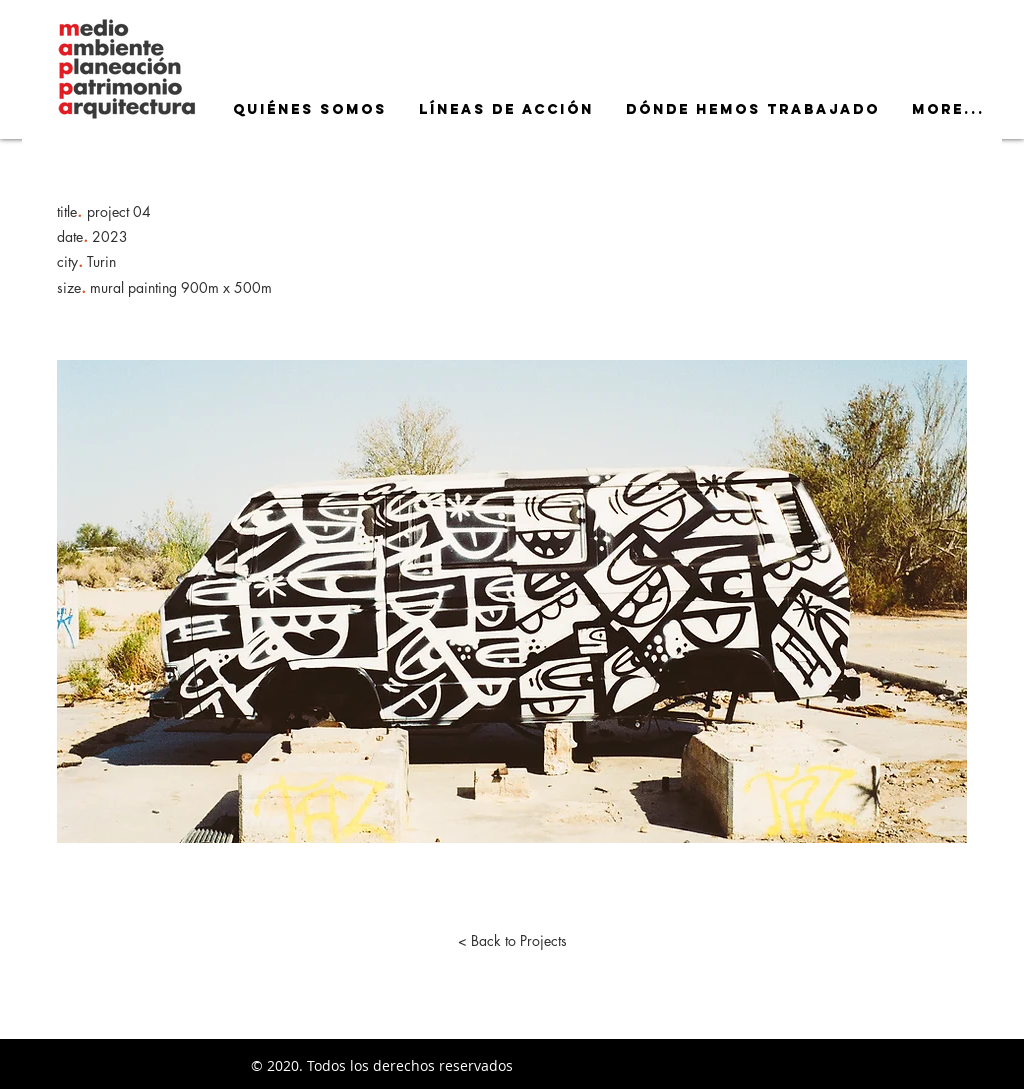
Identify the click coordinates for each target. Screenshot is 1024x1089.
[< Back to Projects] (512, 941)
